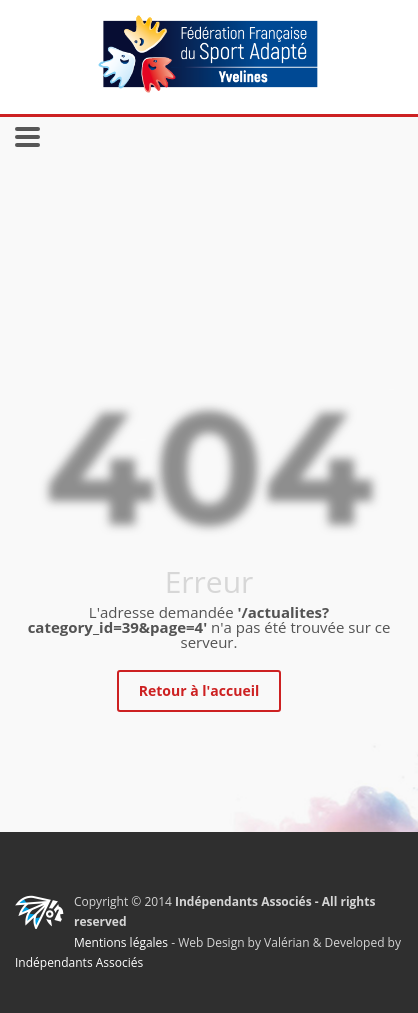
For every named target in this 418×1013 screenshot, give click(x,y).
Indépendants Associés (79, 962)
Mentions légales (121, 942)
